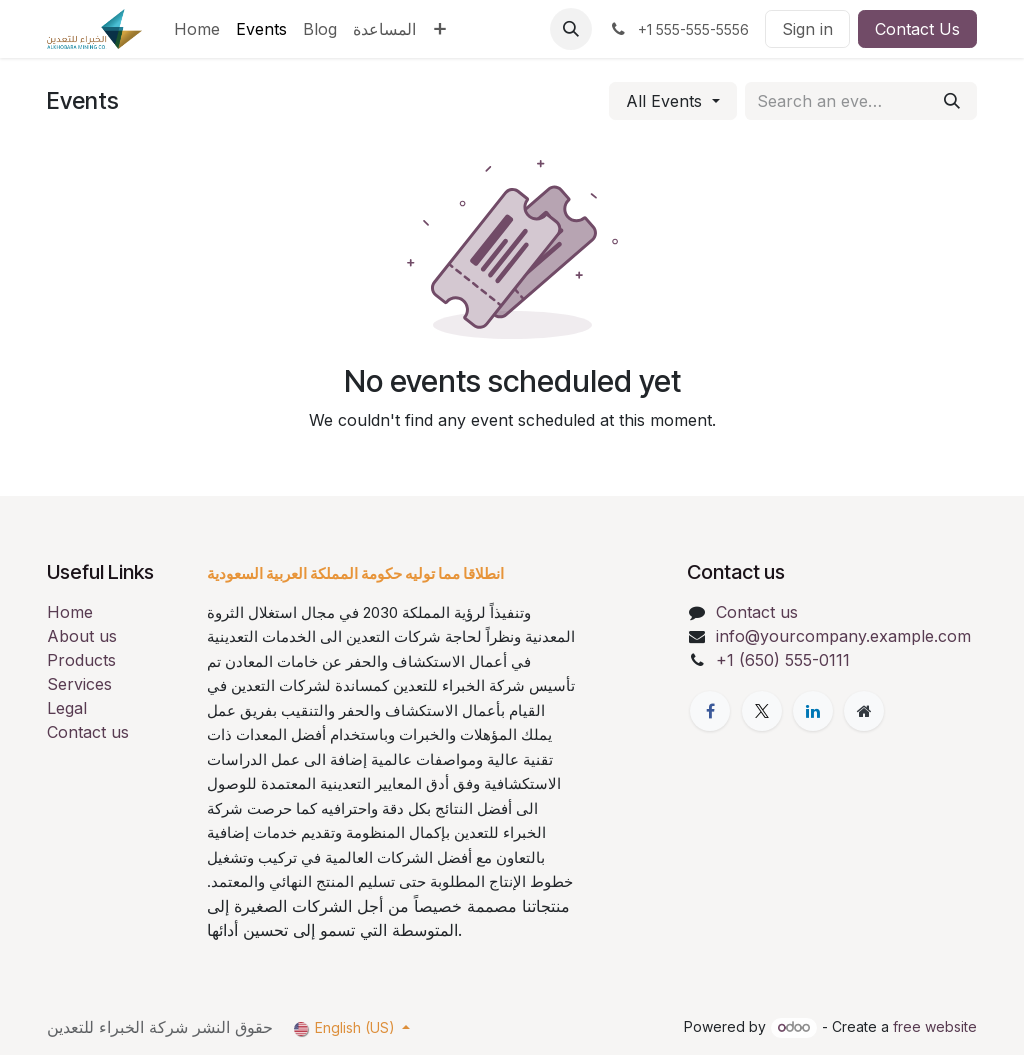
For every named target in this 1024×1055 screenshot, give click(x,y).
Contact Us (917, 29)
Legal (67, 708)
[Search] (952, 101)
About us (82, 636)
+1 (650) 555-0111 (783, 660)
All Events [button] (666, 101)
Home (70, 612)
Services (79, 684)
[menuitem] (197, 29)
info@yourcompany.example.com (843, 636)
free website (935, 1026)
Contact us (88, 732)
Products (81, 660)
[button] (571, 29)
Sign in (807, 29)
